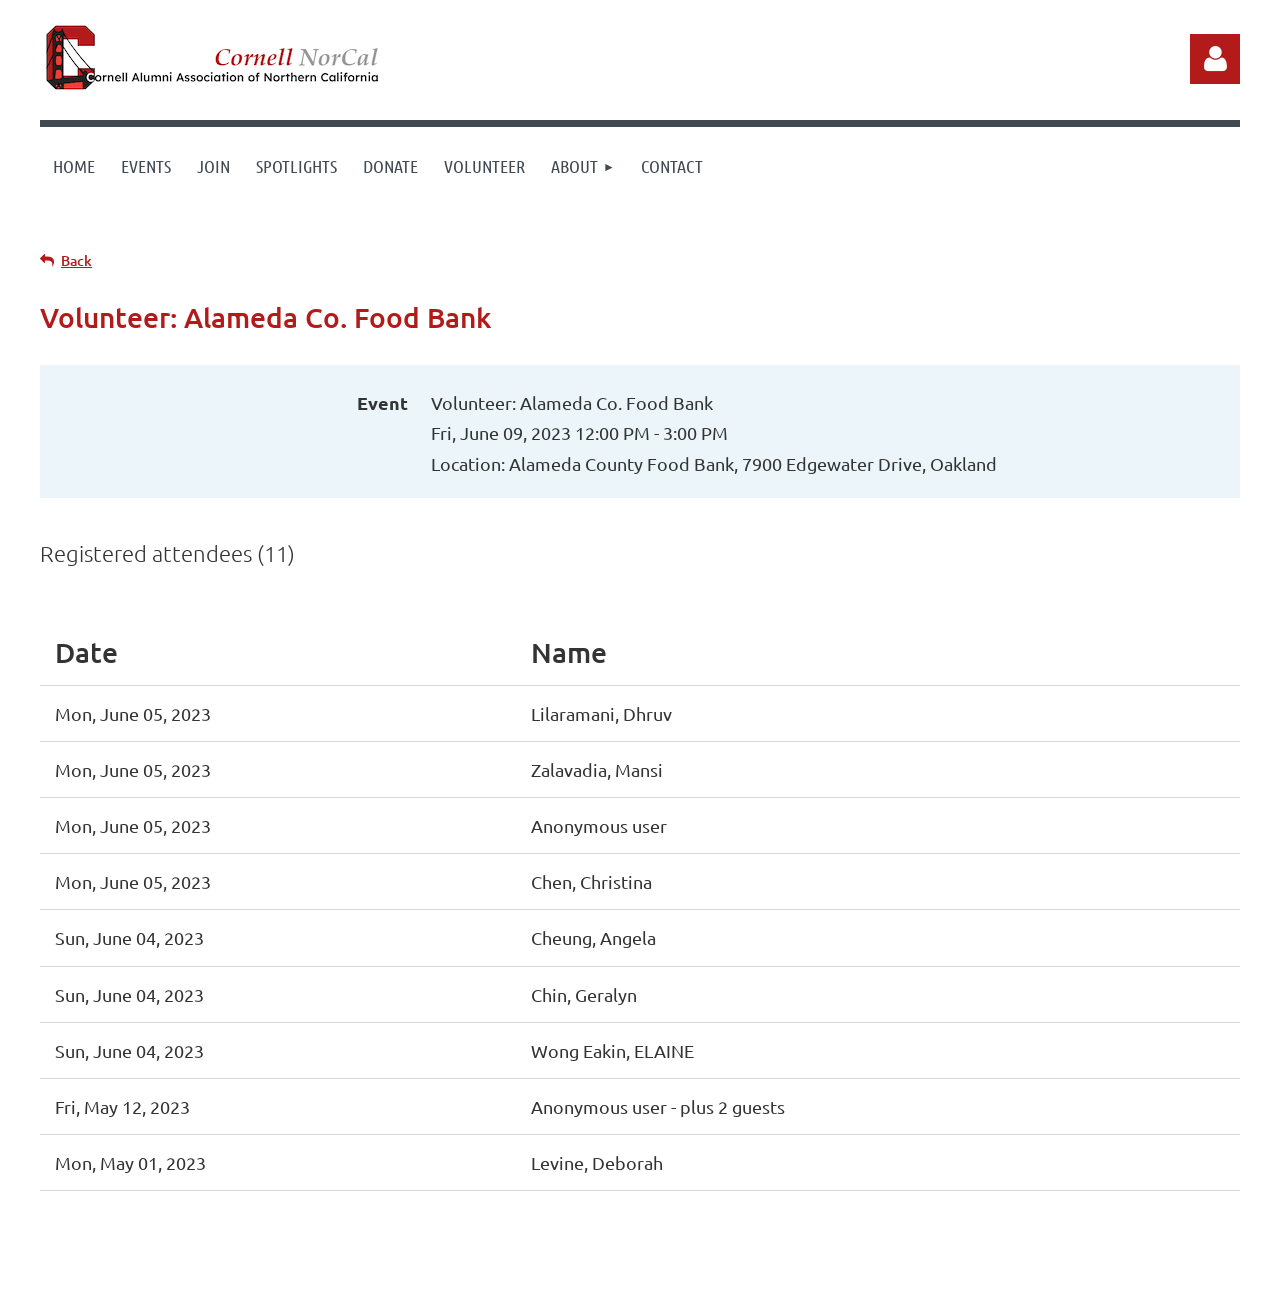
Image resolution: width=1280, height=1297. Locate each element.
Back (76, 260)
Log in (1215, 59)
